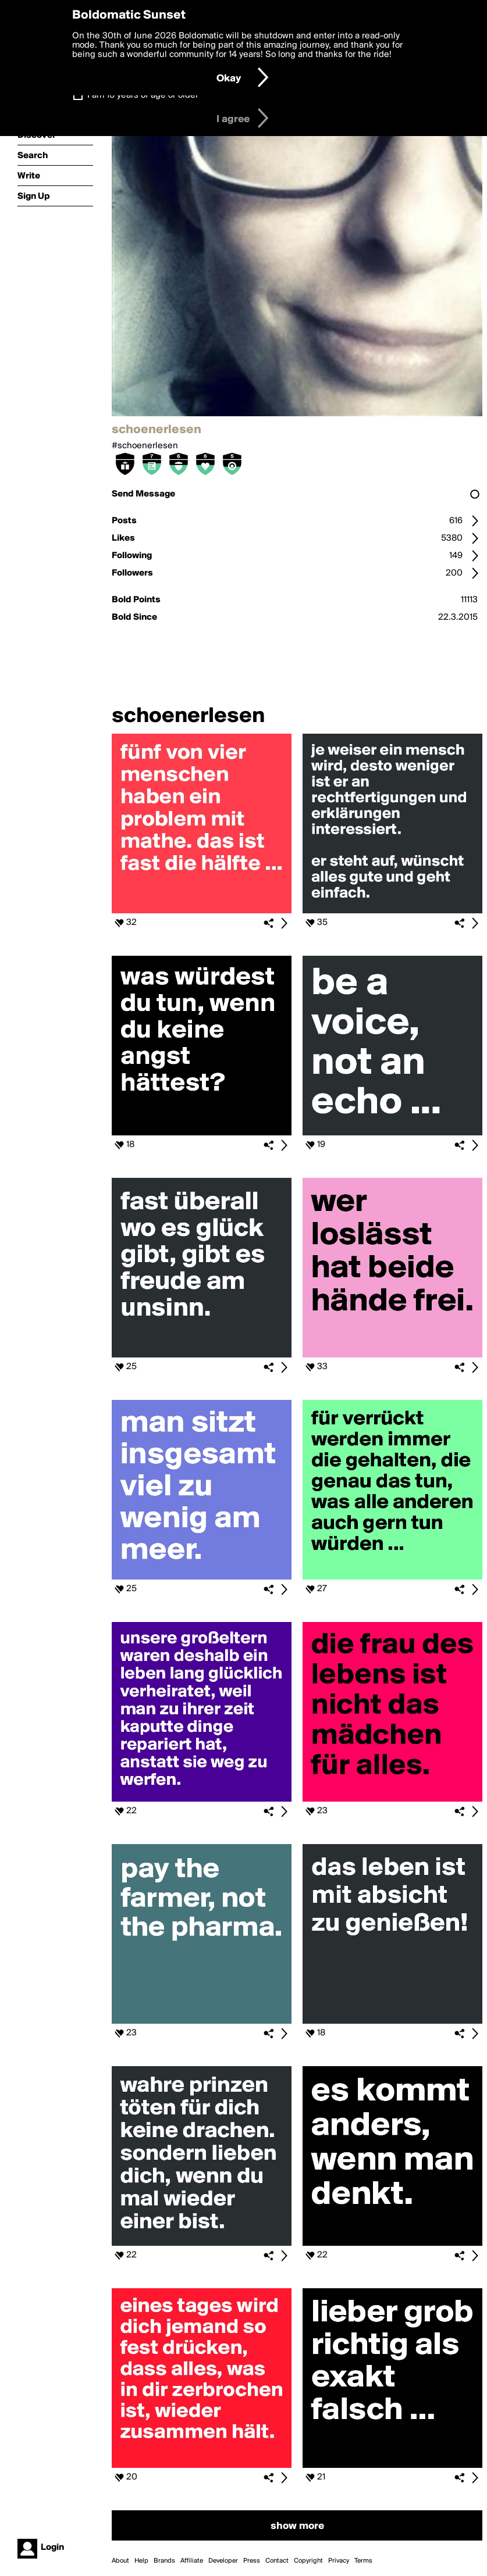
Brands (164, 2560)
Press (251, 2560)
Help (141, 2560)
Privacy (338, 2560)
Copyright (308, 2560)
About (120, 2560)
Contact (277, 2560)
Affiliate (191, 2560)
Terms (363, 2560)
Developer (223, 2560)
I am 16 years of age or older (142, 95)
